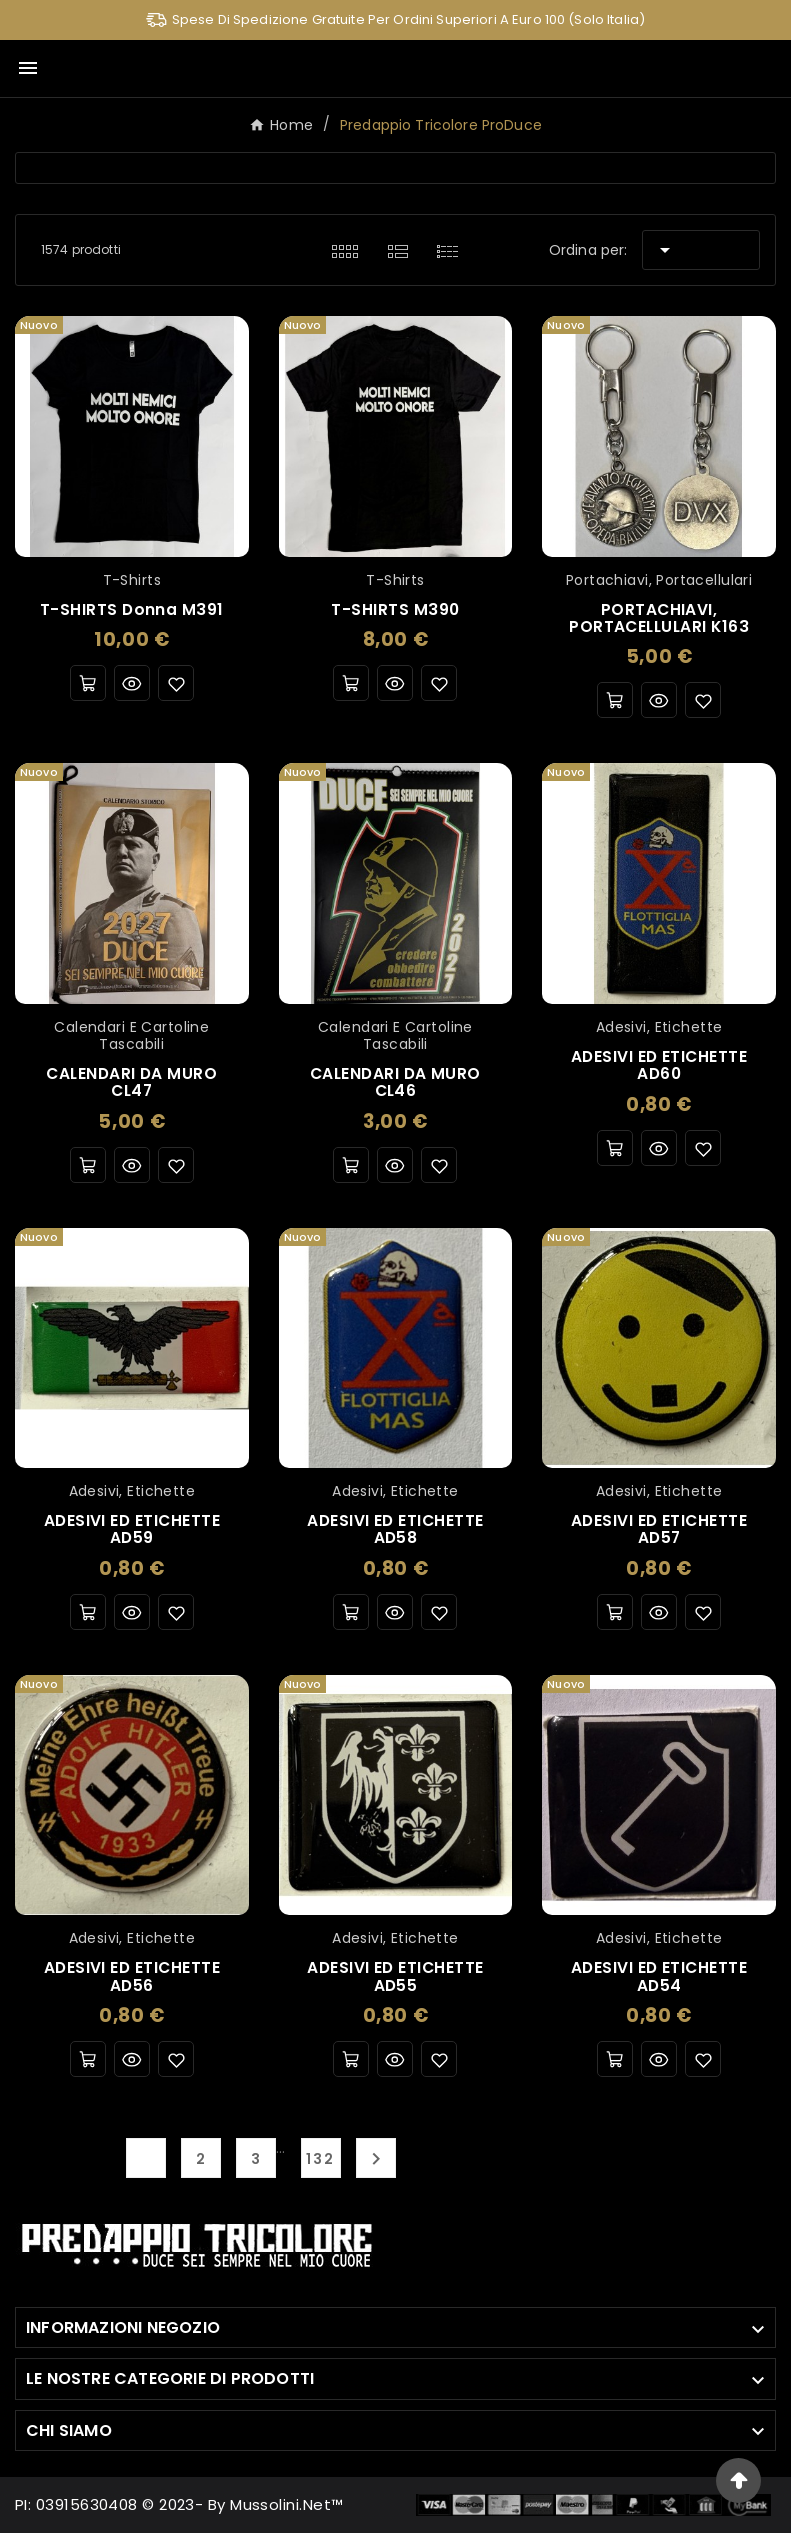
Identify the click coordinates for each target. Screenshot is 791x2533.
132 (320, 2159)
